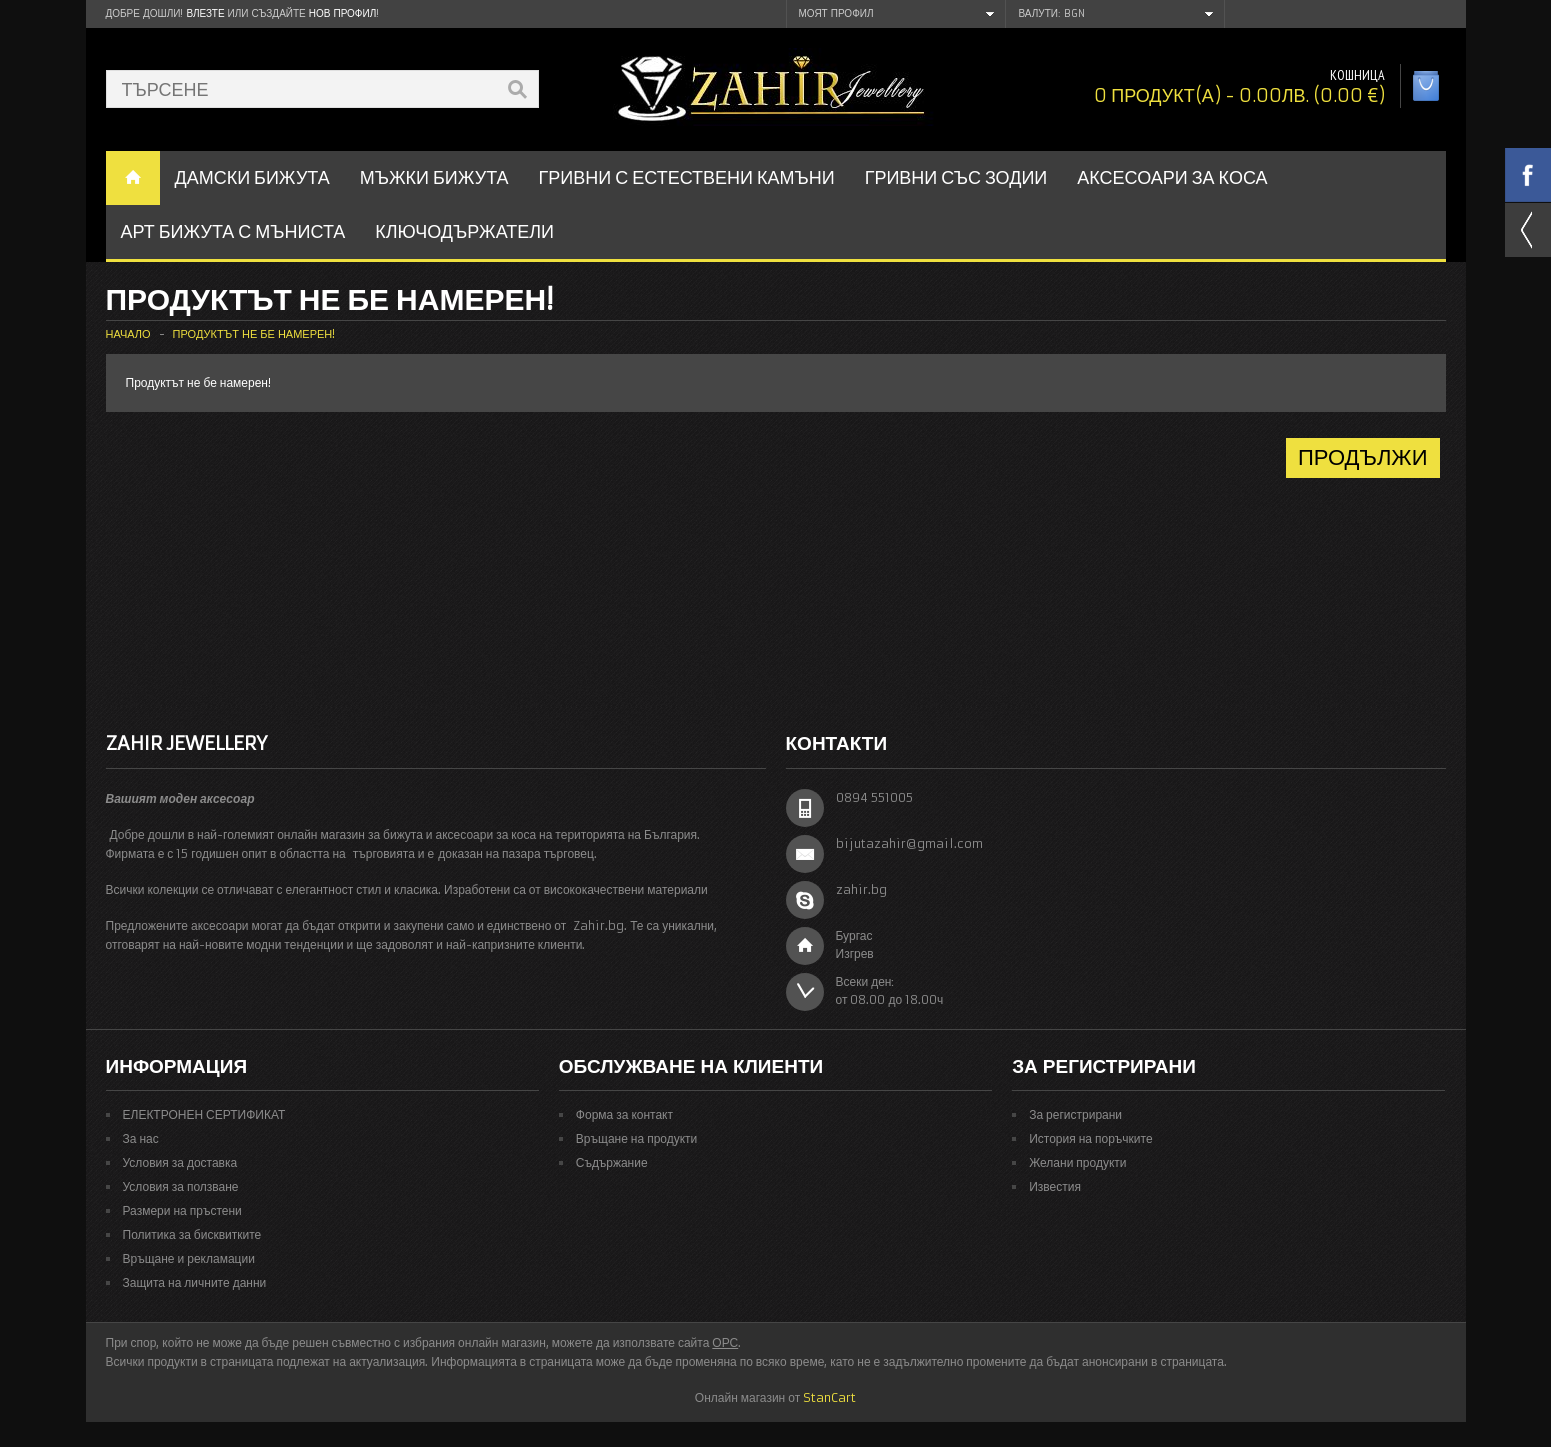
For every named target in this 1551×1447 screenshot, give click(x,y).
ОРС (725, 1342)
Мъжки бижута (434, 177)
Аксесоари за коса (1172, 177)
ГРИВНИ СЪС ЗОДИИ (956, 177)
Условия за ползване (181, 1186)
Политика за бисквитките (192, 1234)
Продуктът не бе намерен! (254, 334)
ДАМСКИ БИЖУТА (252, 177)
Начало (128, 334)
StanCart (829, 1397)
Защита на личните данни (195, 1282)
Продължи (1363, 457)
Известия (1055, 1186)
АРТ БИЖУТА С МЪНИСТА (233, 231)
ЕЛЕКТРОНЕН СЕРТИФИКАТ (204, 1114)
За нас (141, 1138)
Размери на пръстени (182, 1210)
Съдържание (612, 1162)
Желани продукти (1077, 1162)
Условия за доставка (180, 1162)
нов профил (342, 13)
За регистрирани (1075, 1114)
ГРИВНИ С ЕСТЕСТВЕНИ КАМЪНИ (687, 177)
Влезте (205, 13)
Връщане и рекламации (189, 1258)
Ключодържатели (464, 231)
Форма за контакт (624, 1114)
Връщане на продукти (637, 1138)
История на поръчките (1090, 1138)
